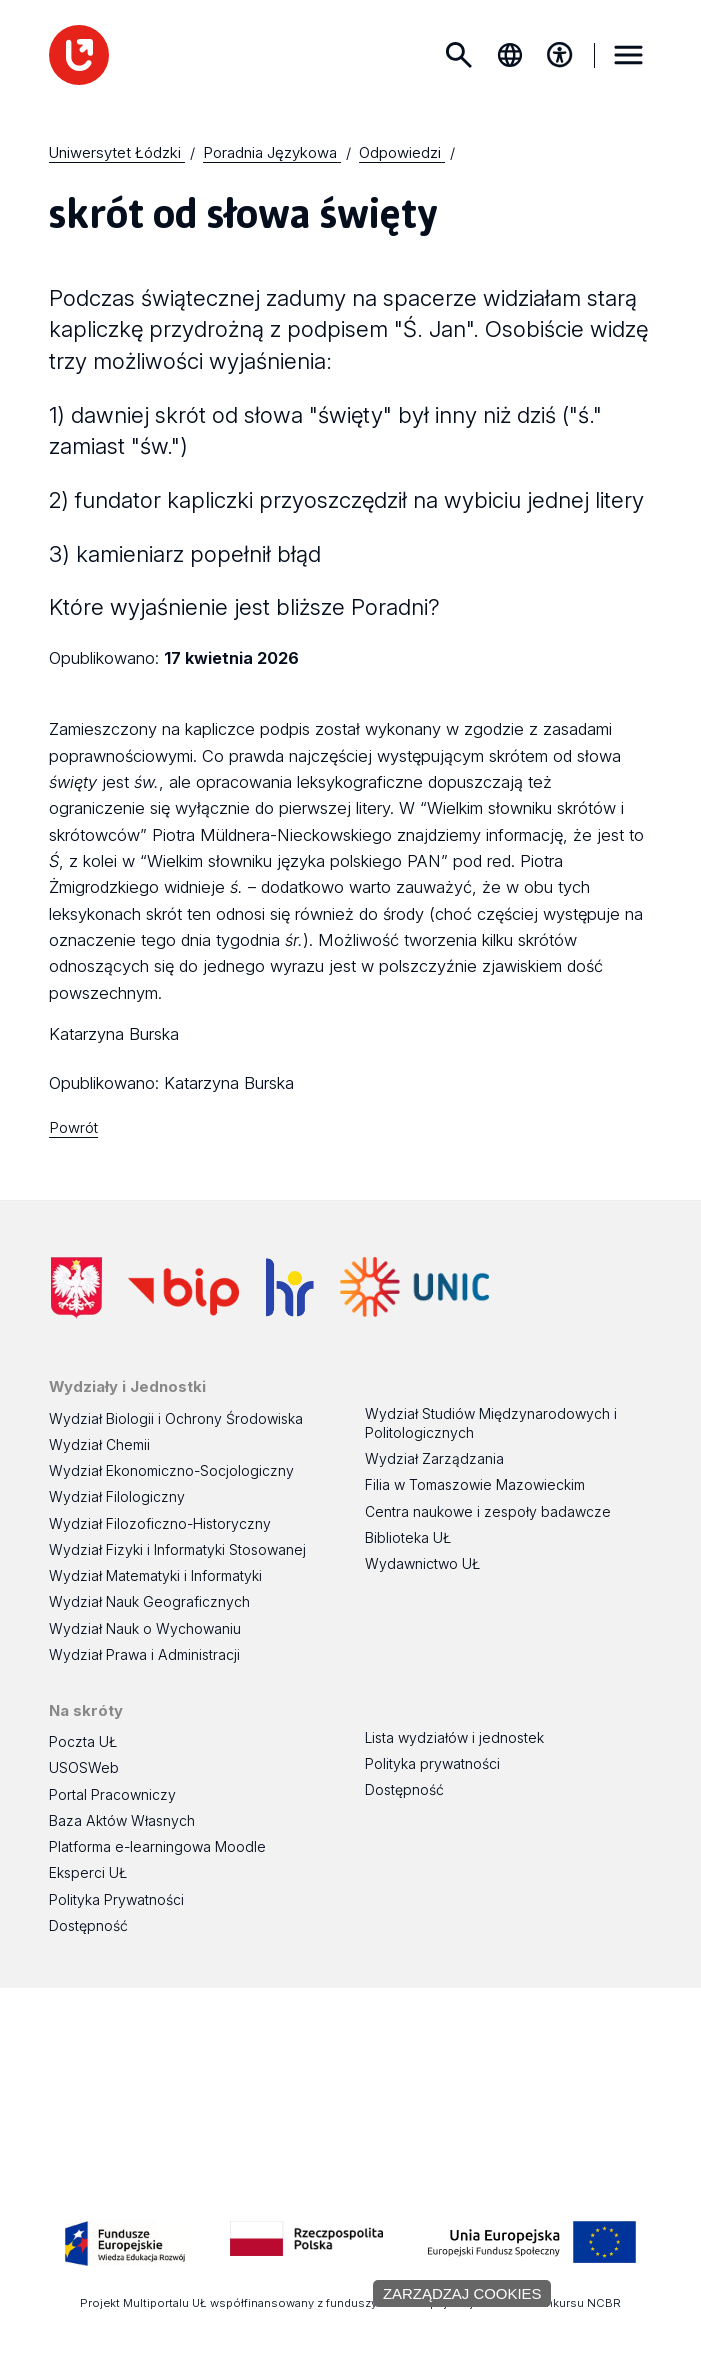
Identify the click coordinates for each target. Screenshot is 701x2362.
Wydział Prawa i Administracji (144, 1654)
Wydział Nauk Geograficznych (149, 1601)
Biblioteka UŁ (408, 1537)
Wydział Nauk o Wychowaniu (145, 1628)
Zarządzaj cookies (462, 2293)
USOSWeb (84, 1767)
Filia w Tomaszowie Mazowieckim (475, 1484)
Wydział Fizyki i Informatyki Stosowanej (177, 1549)
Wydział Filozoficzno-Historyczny (160, 1523)
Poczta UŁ (83, 1741)
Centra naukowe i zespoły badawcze (488, 1511)
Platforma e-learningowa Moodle (157, 1846)
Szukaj (459, 55)
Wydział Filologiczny (117, 1496)
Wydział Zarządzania (434, 1458)
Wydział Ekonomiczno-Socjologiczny (171, 1470)
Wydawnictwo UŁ (422, 1563)
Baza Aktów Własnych (122, 1820)
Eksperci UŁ (88, 1872)
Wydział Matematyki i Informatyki (155, 1575)
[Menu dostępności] (560, 55)
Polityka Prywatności (116, 1899)
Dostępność (88, 1925)
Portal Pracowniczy (112, 1794)
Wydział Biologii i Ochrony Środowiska (176, 1418)
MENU (628, 55)
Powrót (73, 1128)
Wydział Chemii (99, 1444)
